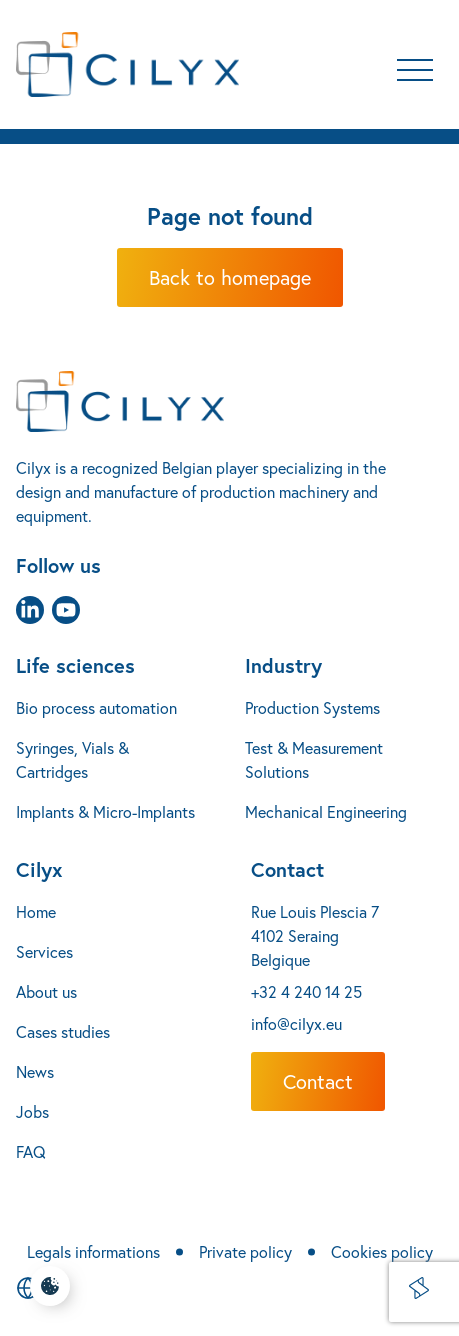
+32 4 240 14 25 (306, 991)
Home (36, 911)
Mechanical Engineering (326, 811)
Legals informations (93, 1251)
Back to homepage (230, 277)
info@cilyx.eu (296, 1023)
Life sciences (75, 665)
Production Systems (312, 707)
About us (46, 991)
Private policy (245, 1251)
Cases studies (63, 1031)
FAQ (31, 1151)
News (35, 1071)
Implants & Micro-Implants (105, 811)
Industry (283, 665)
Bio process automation (96, 707)
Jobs (32, 1111)
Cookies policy (382, 1251)
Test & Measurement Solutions (314, 759)
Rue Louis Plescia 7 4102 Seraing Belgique (315, 935)
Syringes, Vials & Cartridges (72, 759)
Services (44, 951)
